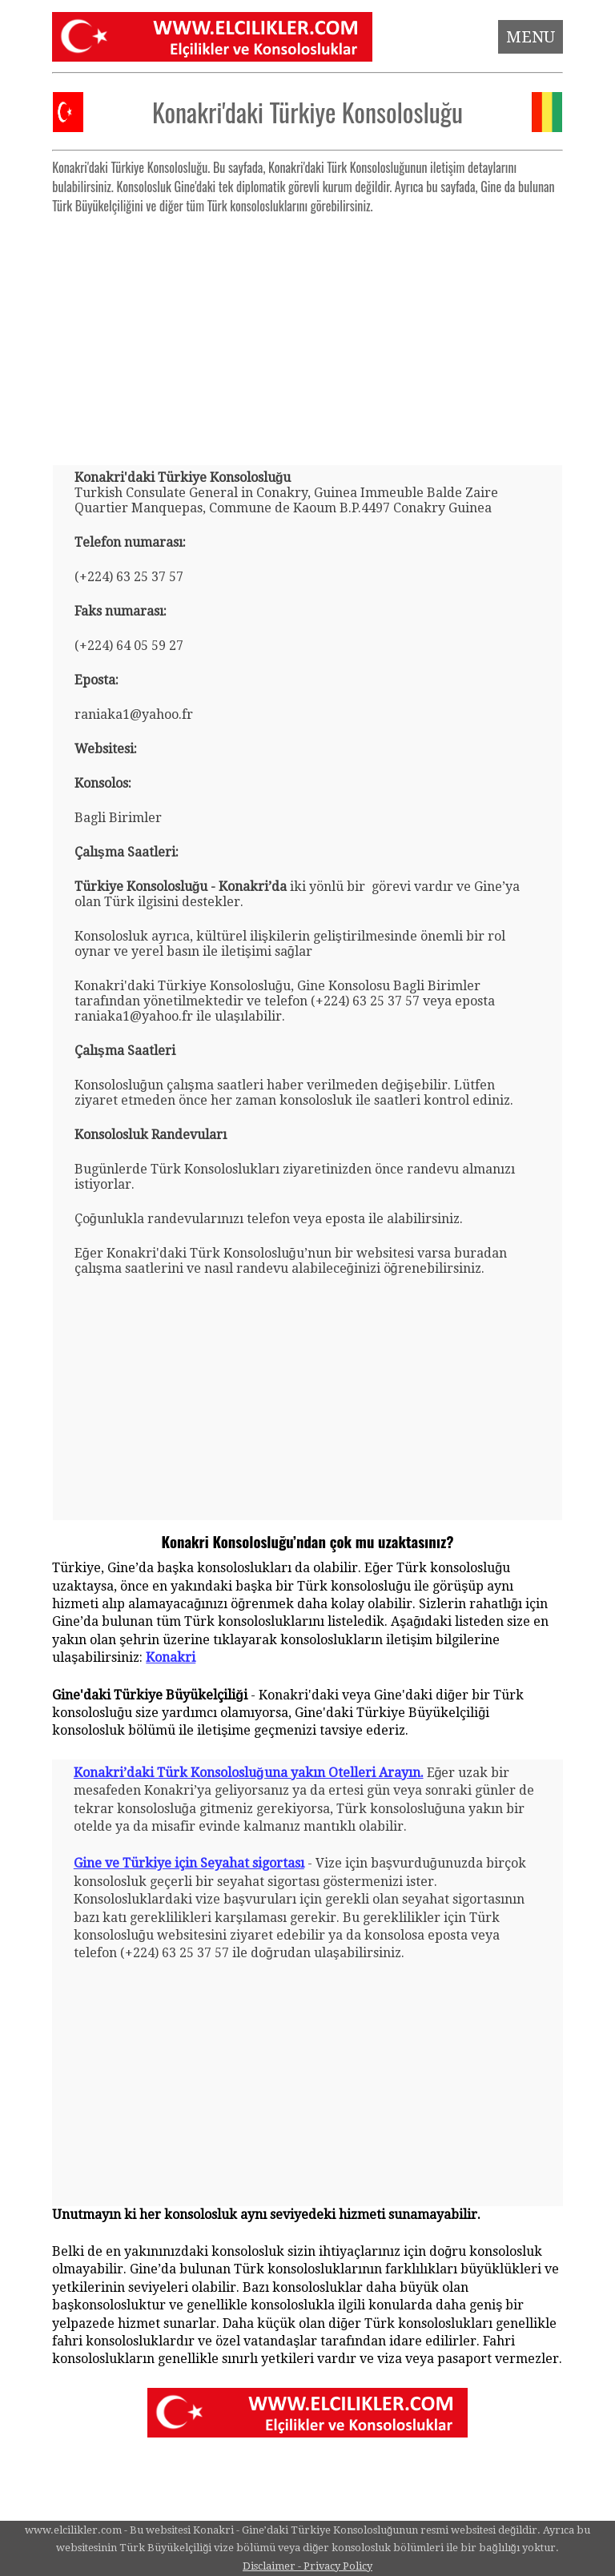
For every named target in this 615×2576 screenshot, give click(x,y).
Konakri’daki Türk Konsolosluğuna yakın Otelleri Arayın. (249, 1772)
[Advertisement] (308, 333)
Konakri (170, 1657)
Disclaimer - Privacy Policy (307, 2566)
